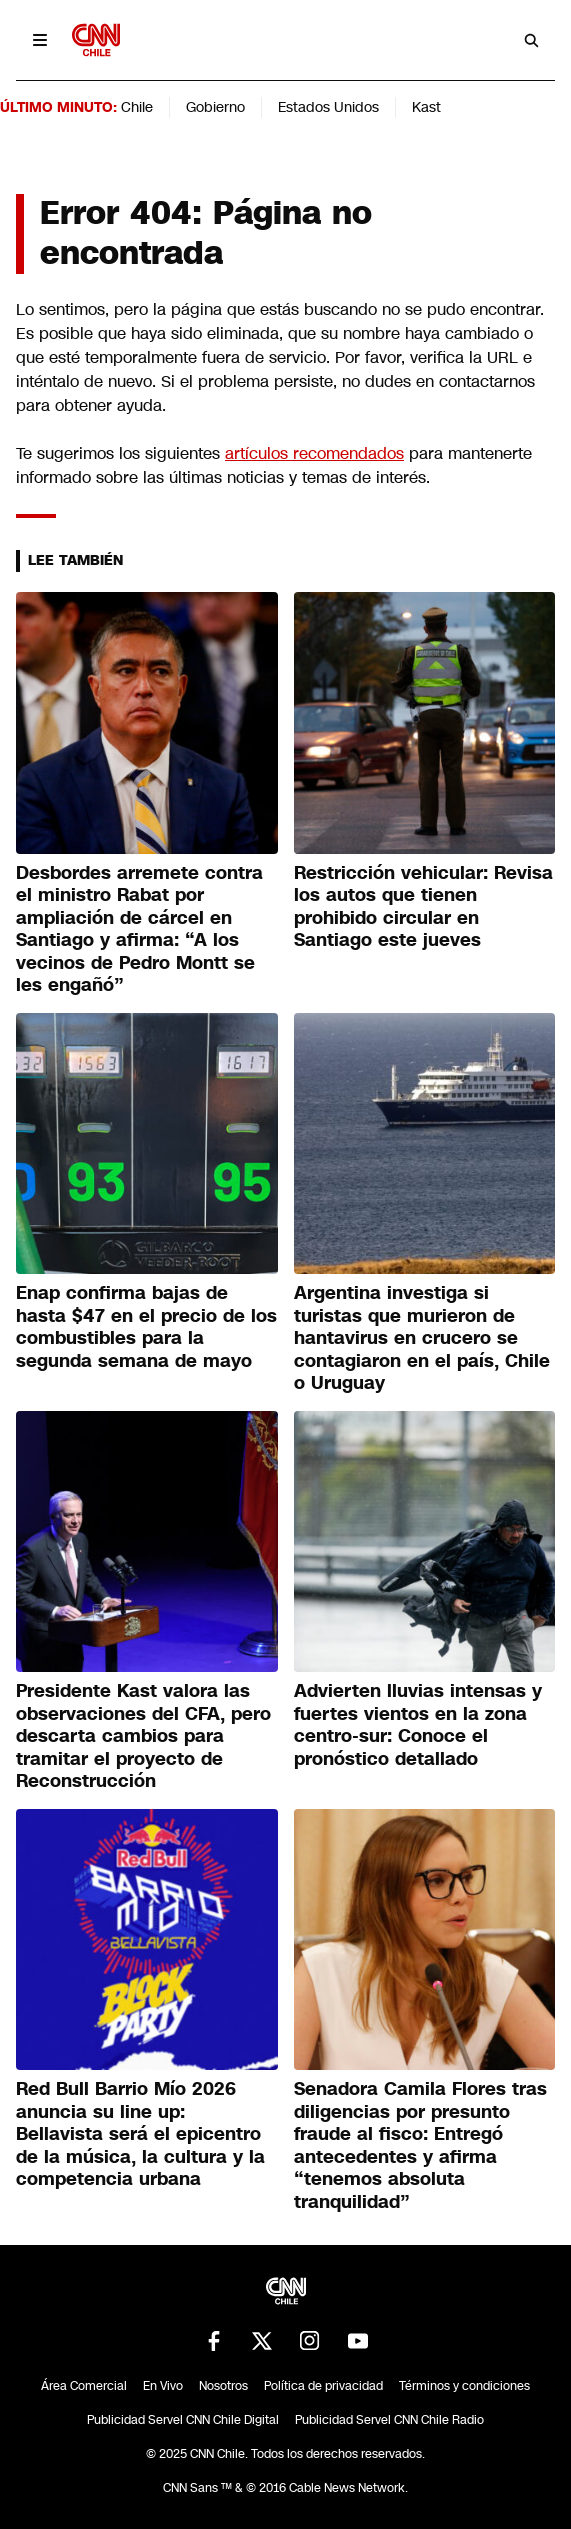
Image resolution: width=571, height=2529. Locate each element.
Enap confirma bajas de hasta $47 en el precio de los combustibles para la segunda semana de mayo (146, 1327)
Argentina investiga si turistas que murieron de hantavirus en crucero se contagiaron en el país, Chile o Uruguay (422, 1338)
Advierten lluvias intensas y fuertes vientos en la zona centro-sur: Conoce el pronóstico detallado (418, 1725)
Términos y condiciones (464, 2386)
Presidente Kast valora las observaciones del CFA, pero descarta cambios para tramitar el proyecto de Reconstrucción (143, 1736)
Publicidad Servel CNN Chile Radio (389, 2420)
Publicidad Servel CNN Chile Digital (183, 2420)
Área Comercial (84, 2386)
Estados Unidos (328, 107)
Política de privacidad (323, 2386)
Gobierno (215, 107)
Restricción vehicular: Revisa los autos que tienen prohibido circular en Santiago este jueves (423, 907)
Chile (137, 107)
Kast (426, 107)
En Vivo (163, 2386)
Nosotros (223, 2386)
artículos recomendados (314, 453)
